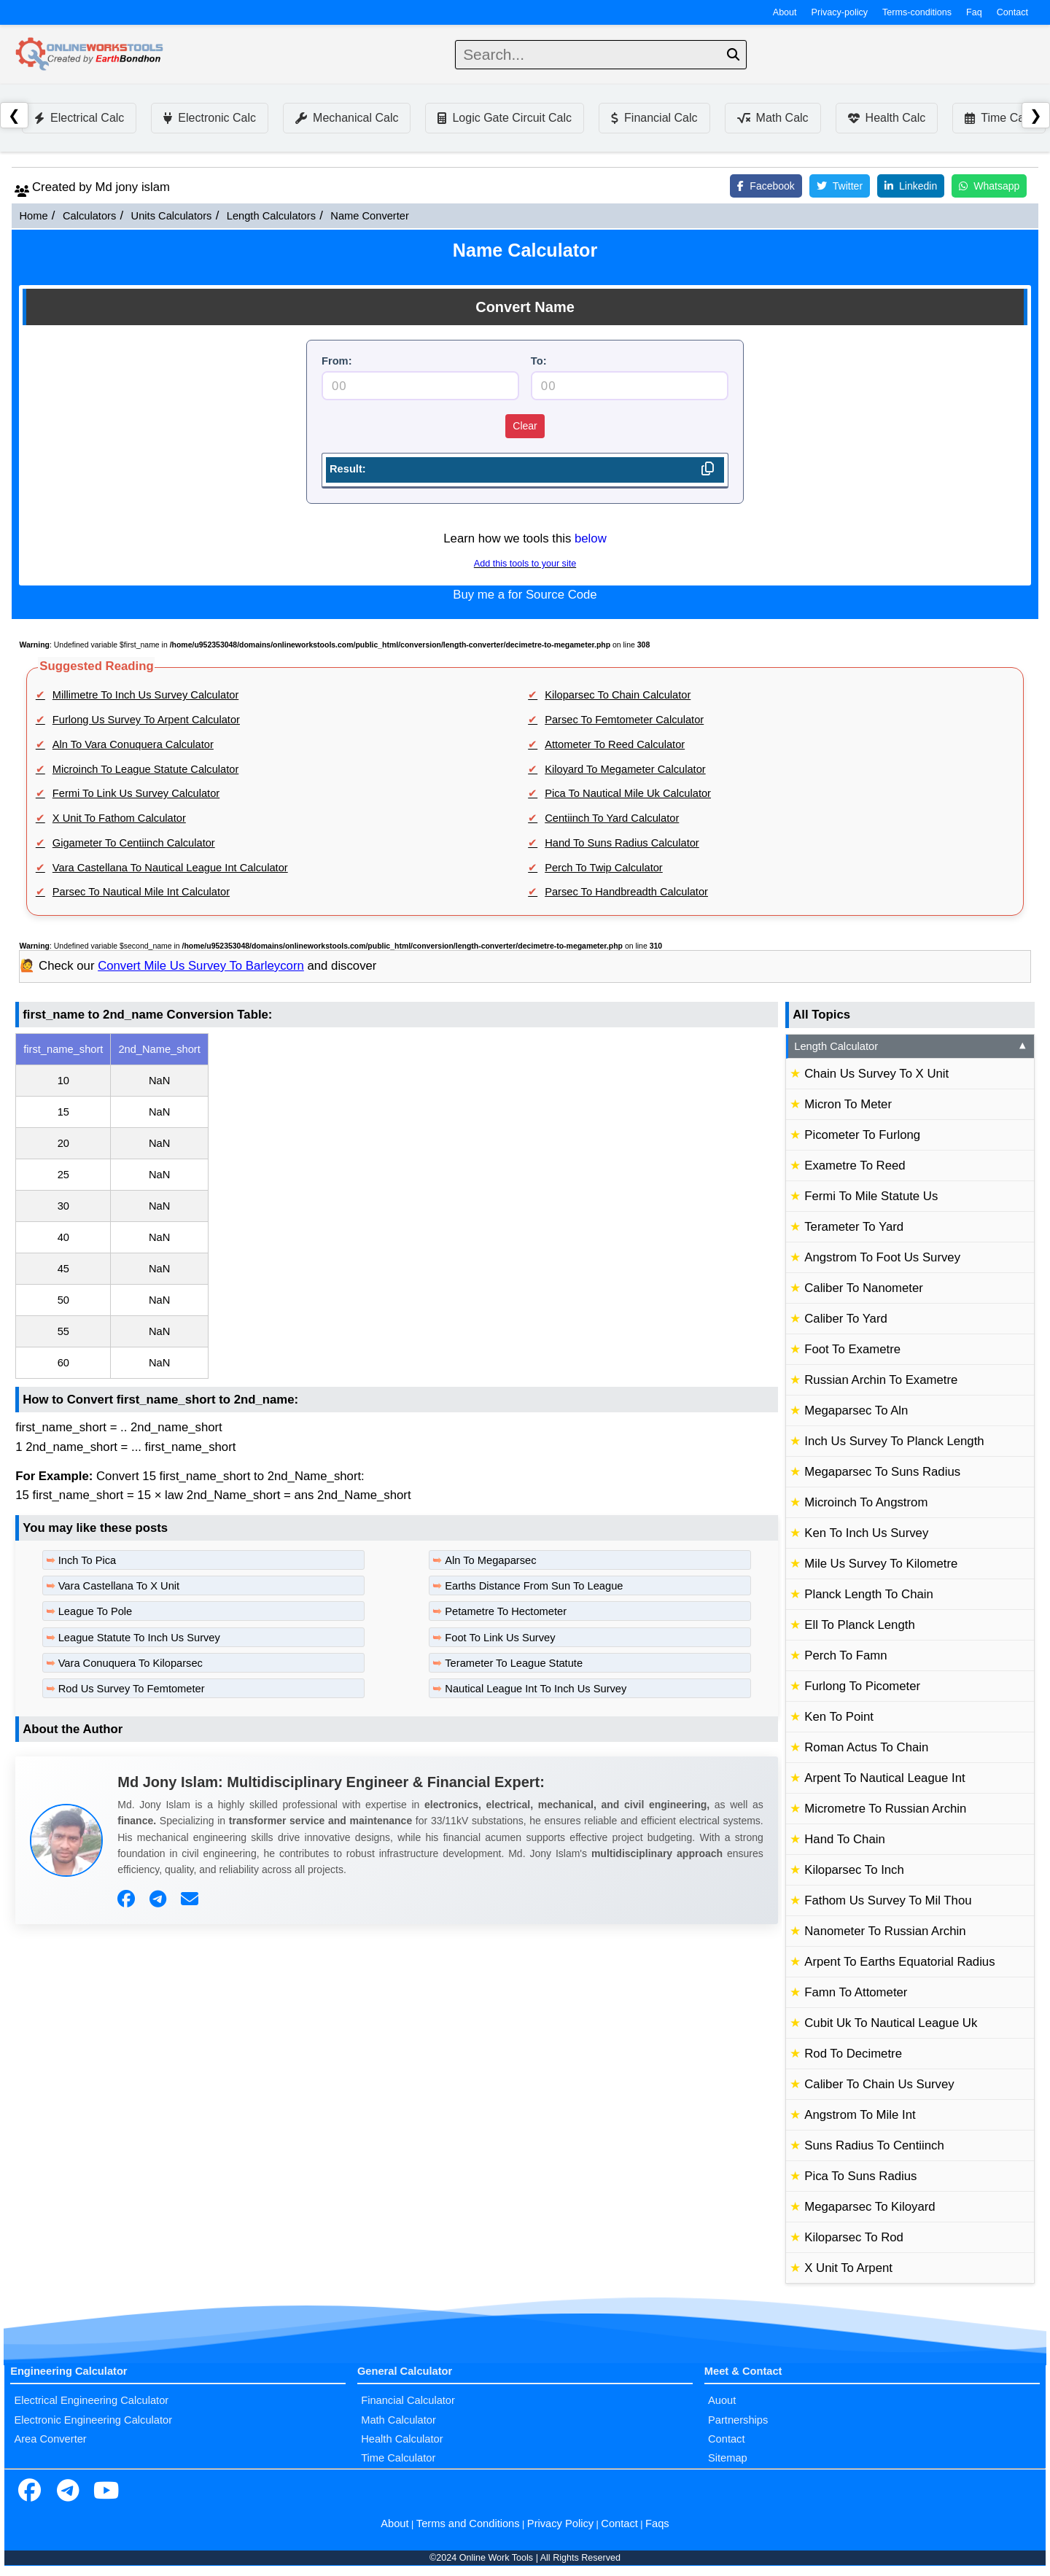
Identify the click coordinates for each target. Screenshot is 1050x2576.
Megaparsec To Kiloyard (869, 2207)
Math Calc (773, 118)
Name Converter (369, 216)
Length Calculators (271, 216)
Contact (1012, 12)
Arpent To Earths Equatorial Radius (899, 1962)
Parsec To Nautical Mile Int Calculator (141, 892)
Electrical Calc (79, 118)
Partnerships (738, 2420)
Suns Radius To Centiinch (874, 2145)
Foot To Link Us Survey (500, 1637)
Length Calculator (911, 1046)
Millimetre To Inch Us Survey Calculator (145, 695)
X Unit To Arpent (848, 2268)
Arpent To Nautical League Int (884, 1778)
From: (337, 361)
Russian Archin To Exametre (880, 1380)
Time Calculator (398, 2458)
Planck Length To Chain (868, 1594)
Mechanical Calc (346, 118)
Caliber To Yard (845, 1319)
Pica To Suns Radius (860, 2176)
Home (33, 216)
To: (539, 361)
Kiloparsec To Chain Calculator (618, 695)
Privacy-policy (840, 12)
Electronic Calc (209, 118)
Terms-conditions (917, 12)
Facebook (765, 186)
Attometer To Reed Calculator (615, 744)
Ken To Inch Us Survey (866, 1533)
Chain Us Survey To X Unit (876, 1074)
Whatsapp (989, 186)
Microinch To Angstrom (866, 1502)
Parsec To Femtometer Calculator (624, 719)
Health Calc (887, 118)
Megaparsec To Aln (856, 1410)
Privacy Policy (560, 2523)
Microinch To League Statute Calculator (145, 769)
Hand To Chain (844, 1839)
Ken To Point (839, 1717)
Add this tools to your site (525, 564)
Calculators (89, 216)
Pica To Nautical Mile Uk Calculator (628, 793)
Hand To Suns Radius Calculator (622, 843)
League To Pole (95, 1611)
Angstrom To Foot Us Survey (882, 1257)
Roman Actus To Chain (866, 1747)
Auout (722, 2400)
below (591, 538)
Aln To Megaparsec (490, 1560)
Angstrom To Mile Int (859, 2115)
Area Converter (50, 2439)
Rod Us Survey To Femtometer (131, 1688)
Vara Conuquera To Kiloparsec (130, 1663)
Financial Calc (654, 118)
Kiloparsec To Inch (854, 1870)
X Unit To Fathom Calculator (119, 818)
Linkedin (910, 186)
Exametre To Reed (854, 1165)
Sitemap (727, 2458)
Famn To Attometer (855, 1992)
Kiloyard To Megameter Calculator (625, 769)
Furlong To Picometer (862, 1686)
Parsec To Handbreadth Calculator (626, 892)
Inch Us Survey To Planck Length (894, 1441)
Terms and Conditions (468, 2523)
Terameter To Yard (853, 1227)
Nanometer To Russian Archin (884, 1931)
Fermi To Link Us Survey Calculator (135, 793)
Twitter (840, 186)
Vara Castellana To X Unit (118, 1586)
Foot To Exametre (852, 1349)
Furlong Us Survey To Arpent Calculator (146, 719)
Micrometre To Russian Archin (885, 1809)
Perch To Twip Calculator (604, 867)
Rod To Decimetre (853, 2054)
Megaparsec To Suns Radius (882, 1472)
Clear (525, 426)
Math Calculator (398, 2420)
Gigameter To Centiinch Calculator (133, 843)
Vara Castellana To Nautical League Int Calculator (170, 867)
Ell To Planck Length (859, 1625)
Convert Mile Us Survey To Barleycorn (201, 966)
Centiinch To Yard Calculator (612, 818)
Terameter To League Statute (514, 1663)
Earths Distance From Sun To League (534, 1586)
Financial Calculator (408, 2400)
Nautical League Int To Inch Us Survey (535, 1688)
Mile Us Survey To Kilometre (880, 1564)
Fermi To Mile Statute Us (871, 1196)
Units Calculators (171, 216)
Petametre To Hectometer (506, 1611)
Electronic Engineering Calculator (93, 2420)
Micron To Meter (848, 1104)
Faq (974, 12)
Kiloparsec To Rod (853, 2237)
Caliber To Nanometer (863, 1288)
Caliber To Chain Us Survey (879, 2084)
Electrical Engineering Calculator (91, 2400)
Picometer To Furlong (862, 1135)
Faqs (657, 2523)
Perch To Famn (845, 1655)
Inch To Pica (87, 1560)
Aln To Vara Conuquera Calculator (133, 744)
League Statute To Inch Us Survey (139, 1637)
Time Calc (998, 118)
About (785, 12)
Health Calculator (402, 2439)
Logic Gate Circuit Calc (505, 118)
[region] (396, 1206)
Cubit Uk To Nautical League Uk (890, 2023)
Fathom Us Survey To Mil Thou (887, 1900)
